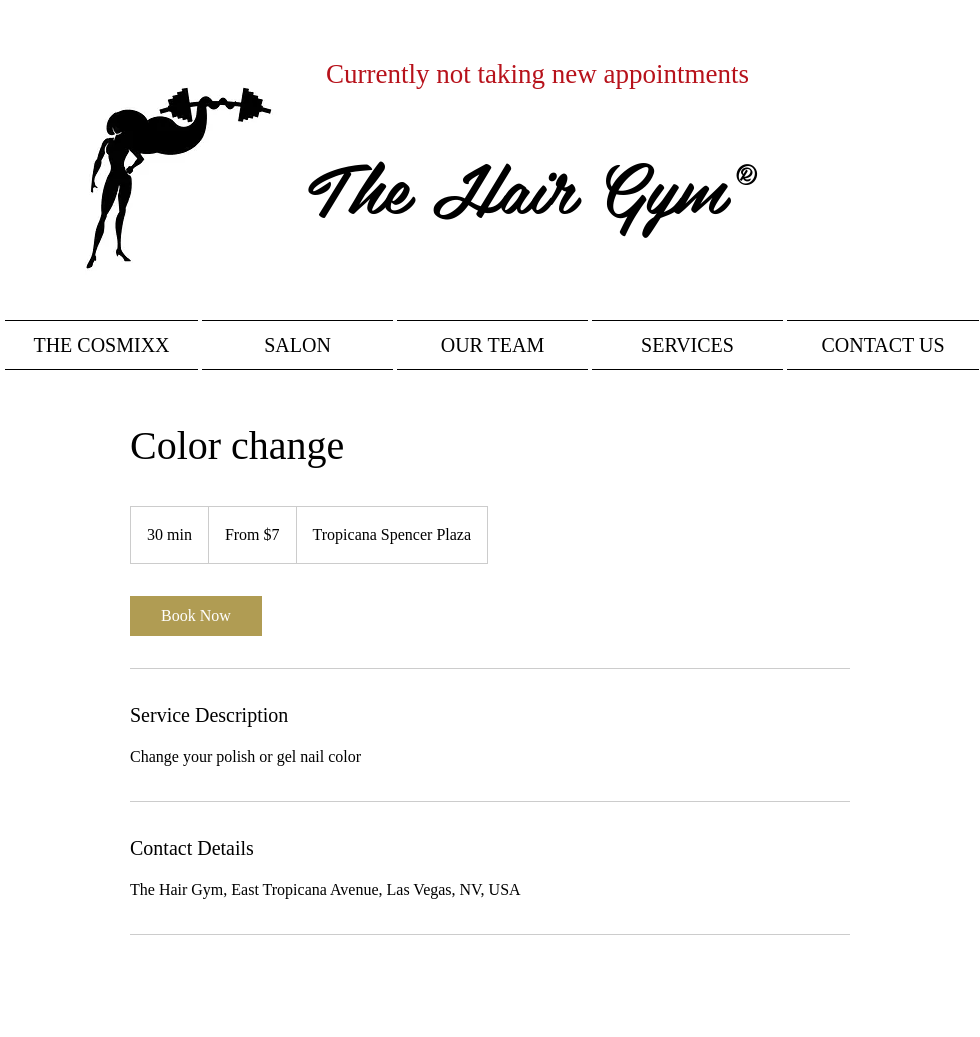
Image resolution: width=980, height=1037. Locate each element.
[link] (196, 616)
